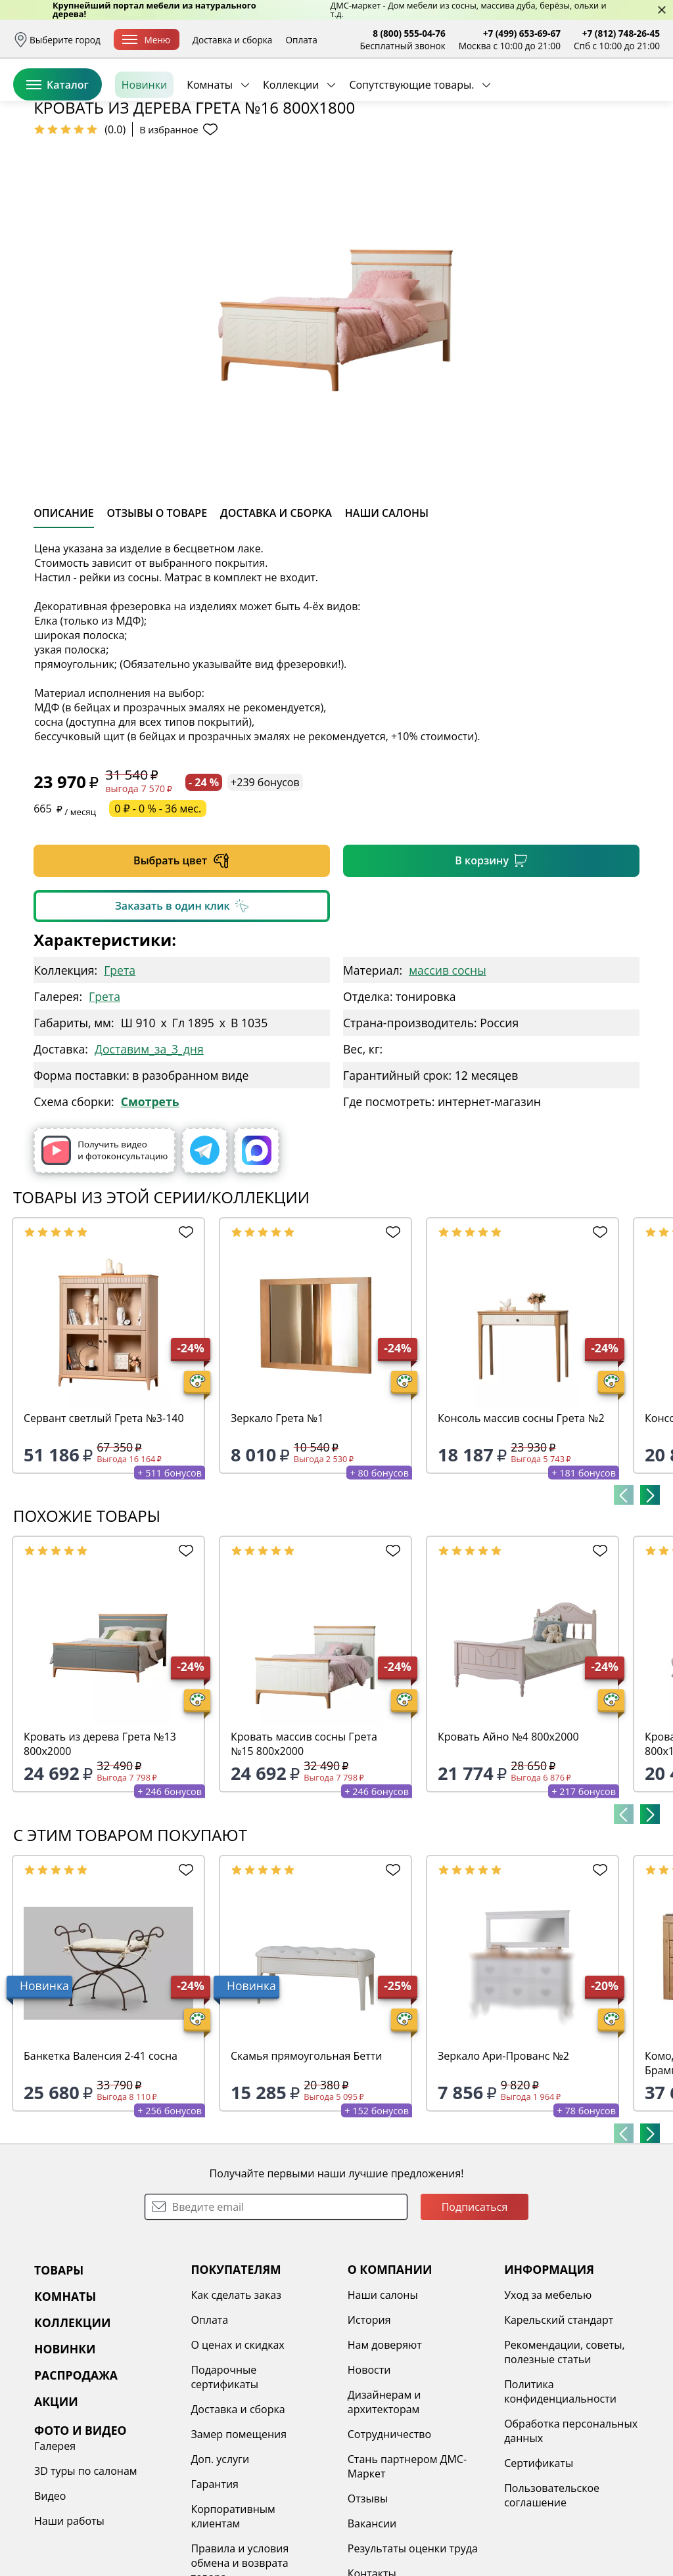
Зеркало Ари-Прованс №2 (503, 2157)
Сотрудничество (389, 2535)
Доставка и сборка (233, 39)
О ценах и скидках (237, 2446)
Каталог (57, 144)
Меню (146, 39)
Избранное (581, 98)
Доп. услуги (220, 2560)
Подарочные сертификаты (224, 2478)
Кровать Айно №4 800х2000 (508, 1838)
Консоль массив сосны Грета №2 (521, 1519)
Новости (369, 2471)
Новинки (144, 144)
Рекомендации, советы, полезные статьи (564, 2453)
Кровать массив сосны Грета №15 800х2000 (304, 1845)
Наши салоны (383, 2396)
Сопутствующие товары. (411, 144)
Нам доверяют (385, 2446)
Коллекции (291, 144)
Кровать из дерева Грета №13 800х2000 (100, 1845)
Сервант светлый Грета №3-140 (104, 1519)
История (369, 2421)
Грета (119, 1071)
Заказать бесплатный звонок (600, 144)
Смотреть (150, 1202)
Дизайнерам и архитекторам (384, 2503)
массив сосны (447, 1071)
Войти (529, 98)
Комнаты (210, 144)
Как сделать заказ (236, 2396)
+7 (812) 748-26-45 (621, 33)
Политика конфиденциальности (560, 2492)
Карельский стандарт (558, 2421)
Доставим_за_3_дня (149, 1150)
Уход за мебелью (548, 2396)
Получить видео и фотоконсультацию (104, 1251)
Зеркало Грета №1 (277, 1519)
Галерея (55, 2547)
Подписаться (475, 2308)
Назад (48, 174)
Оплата (301, 39)
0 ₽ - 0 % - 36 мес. (157, 909)
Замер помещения (239, 2535)
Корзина (640, 98)
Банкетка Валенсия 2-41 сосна (100, 2157)
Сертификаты (538, 2564)
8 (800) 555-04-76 (409, 33)
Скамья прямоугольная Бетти (307, 2157)
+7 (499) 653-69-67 (522, 33)
